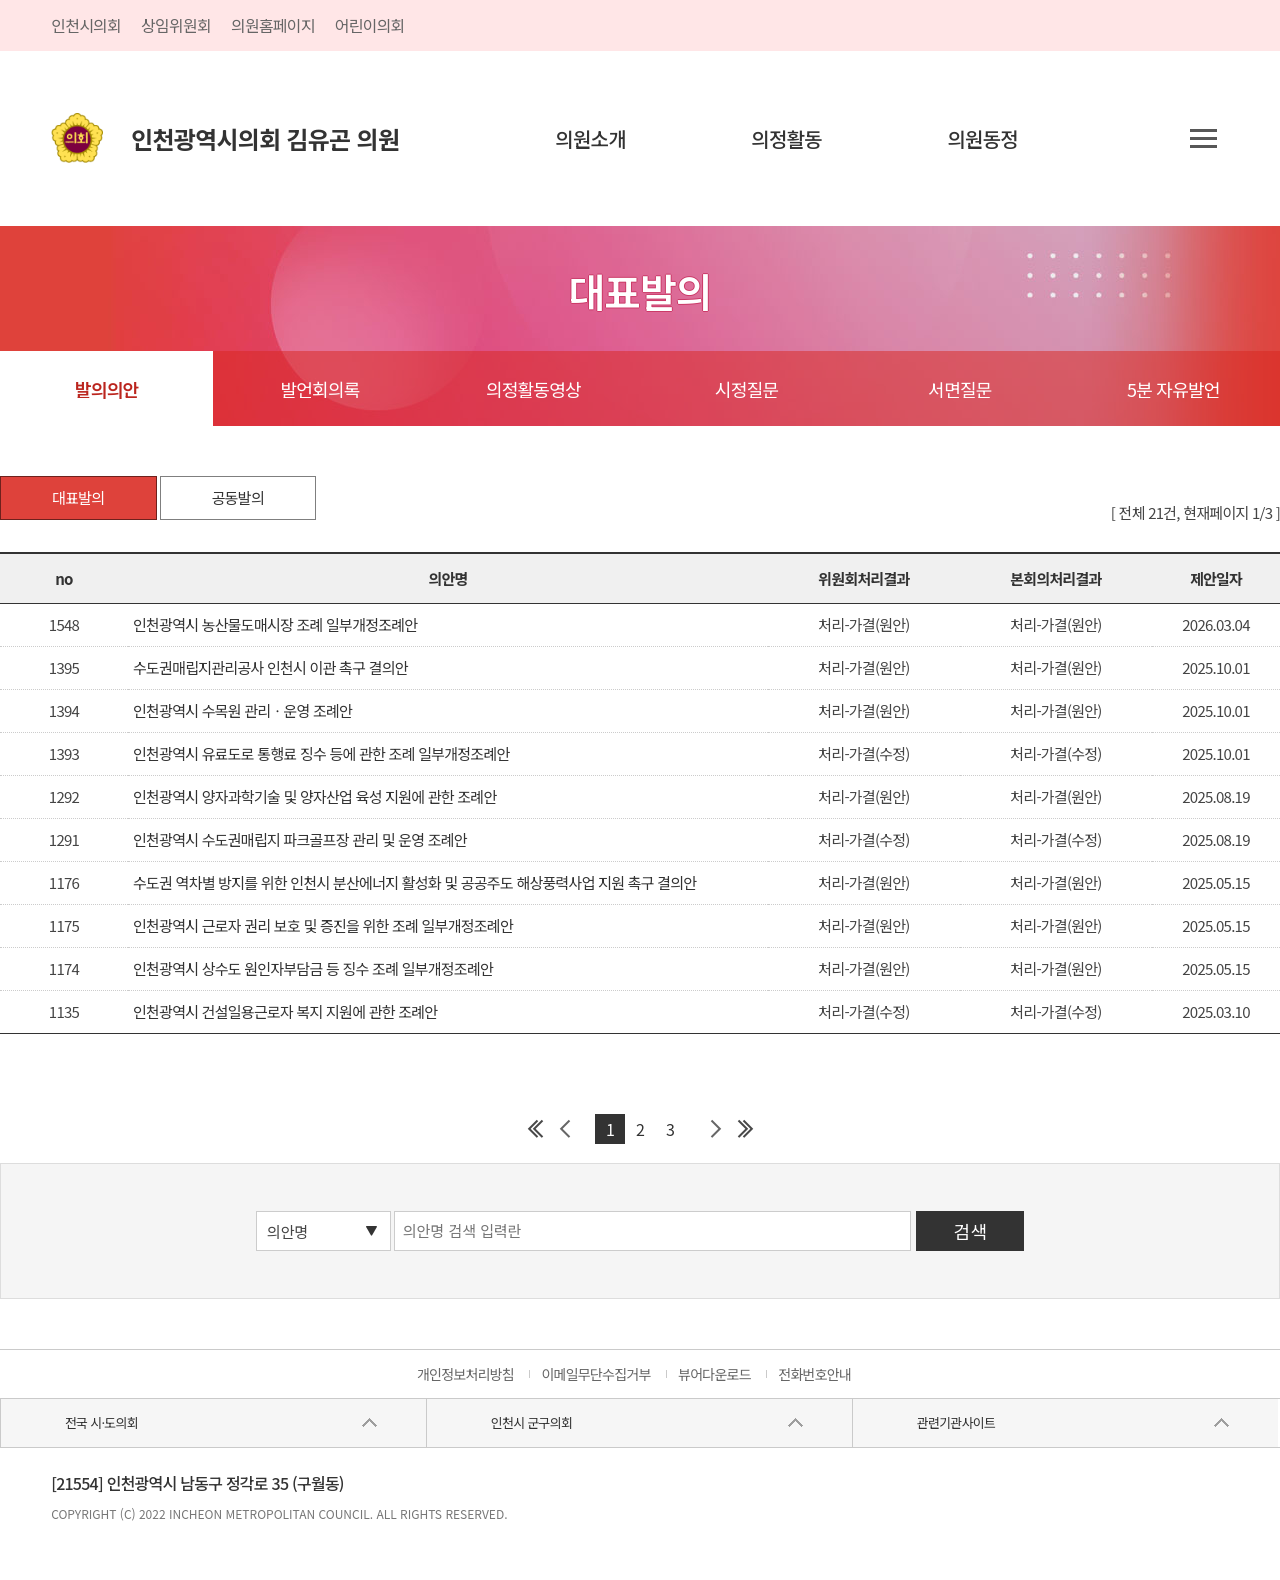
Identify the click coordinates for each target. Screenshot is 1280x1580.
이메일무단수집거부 (595, 1374)
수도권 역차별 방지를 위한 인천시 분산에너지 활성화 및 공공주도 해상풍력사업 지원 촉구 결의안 (414, 882)
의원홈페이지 (273, 25)
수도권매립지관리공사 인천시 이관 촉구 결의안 (270, 667)
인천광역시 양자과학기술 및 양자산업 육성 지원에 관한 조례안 (314, 796)
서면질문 (959, 389)
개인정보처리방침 (465, 1374)
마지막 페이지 (745, 1129)
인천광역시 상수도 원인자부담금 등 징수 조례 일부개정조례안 (313, 968)
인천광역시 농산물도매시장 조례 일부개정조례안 (275, 624)
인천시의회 (86, 25)
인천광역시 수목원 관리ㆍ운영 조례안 (242, 710)
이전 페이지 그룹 (565, 1129)
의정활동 (786, 138)
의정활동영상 (533, 389)
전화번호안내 (814, 1374)
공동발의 (238, 497)
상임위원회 (176, 25)
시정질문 (746, 389)
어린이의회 (370, 25)
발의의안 (106, 389)
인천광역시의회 (265, 138)
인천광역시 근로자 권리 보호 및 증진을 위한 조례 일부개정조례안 (323, 925)
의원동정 (982, 138)
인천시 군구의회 (531, 1422)
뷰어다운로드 (714, 1374)
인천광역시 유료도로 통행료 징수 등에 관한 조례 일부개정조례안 (321, 753)
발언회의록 (319, 389)
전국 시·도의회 (101, 1422)
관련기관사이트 (956, 1422)
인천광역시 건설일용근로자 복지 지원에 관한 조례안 (285, 1011)
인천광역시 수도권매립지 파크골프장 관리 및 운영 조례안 (300, 839)
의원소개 (590, 138)
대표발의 (78, 497)
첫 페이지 (535, 1129)
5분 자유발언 (1173, 389)
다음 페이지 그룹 (715, 1129)
